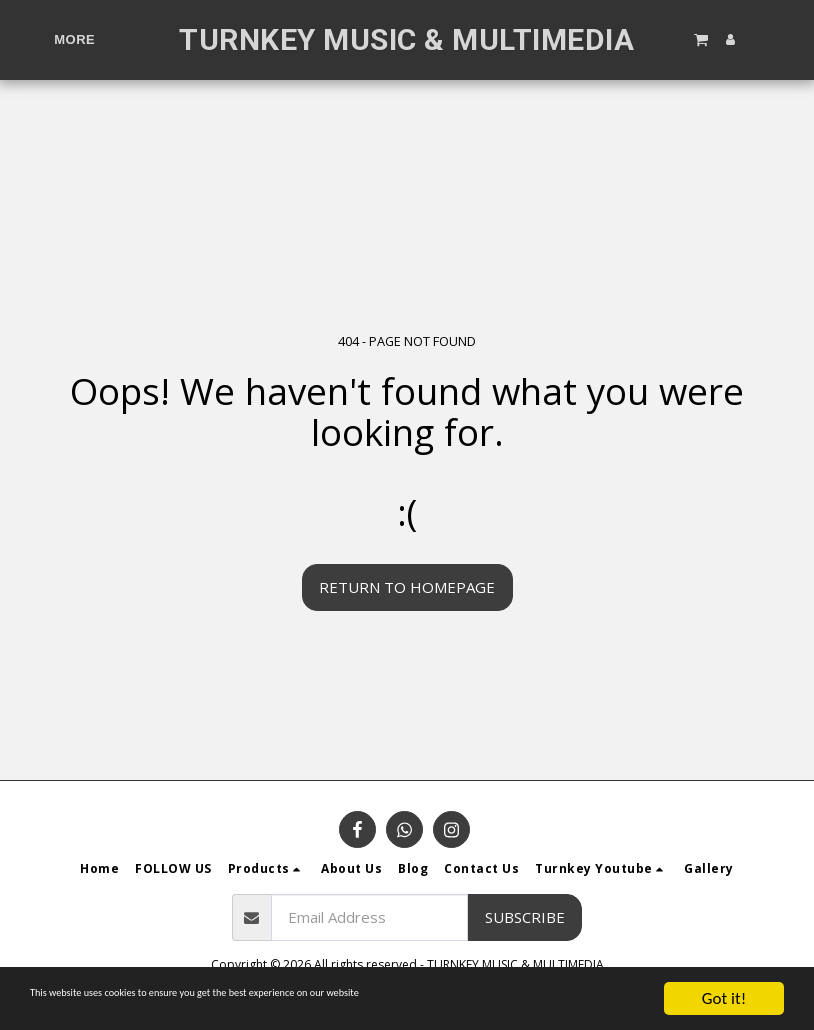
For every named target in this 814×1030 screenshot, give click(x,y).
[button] (700, 39)
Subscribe (525, 917)
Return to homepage (407, 587)
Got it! (724, 998)
